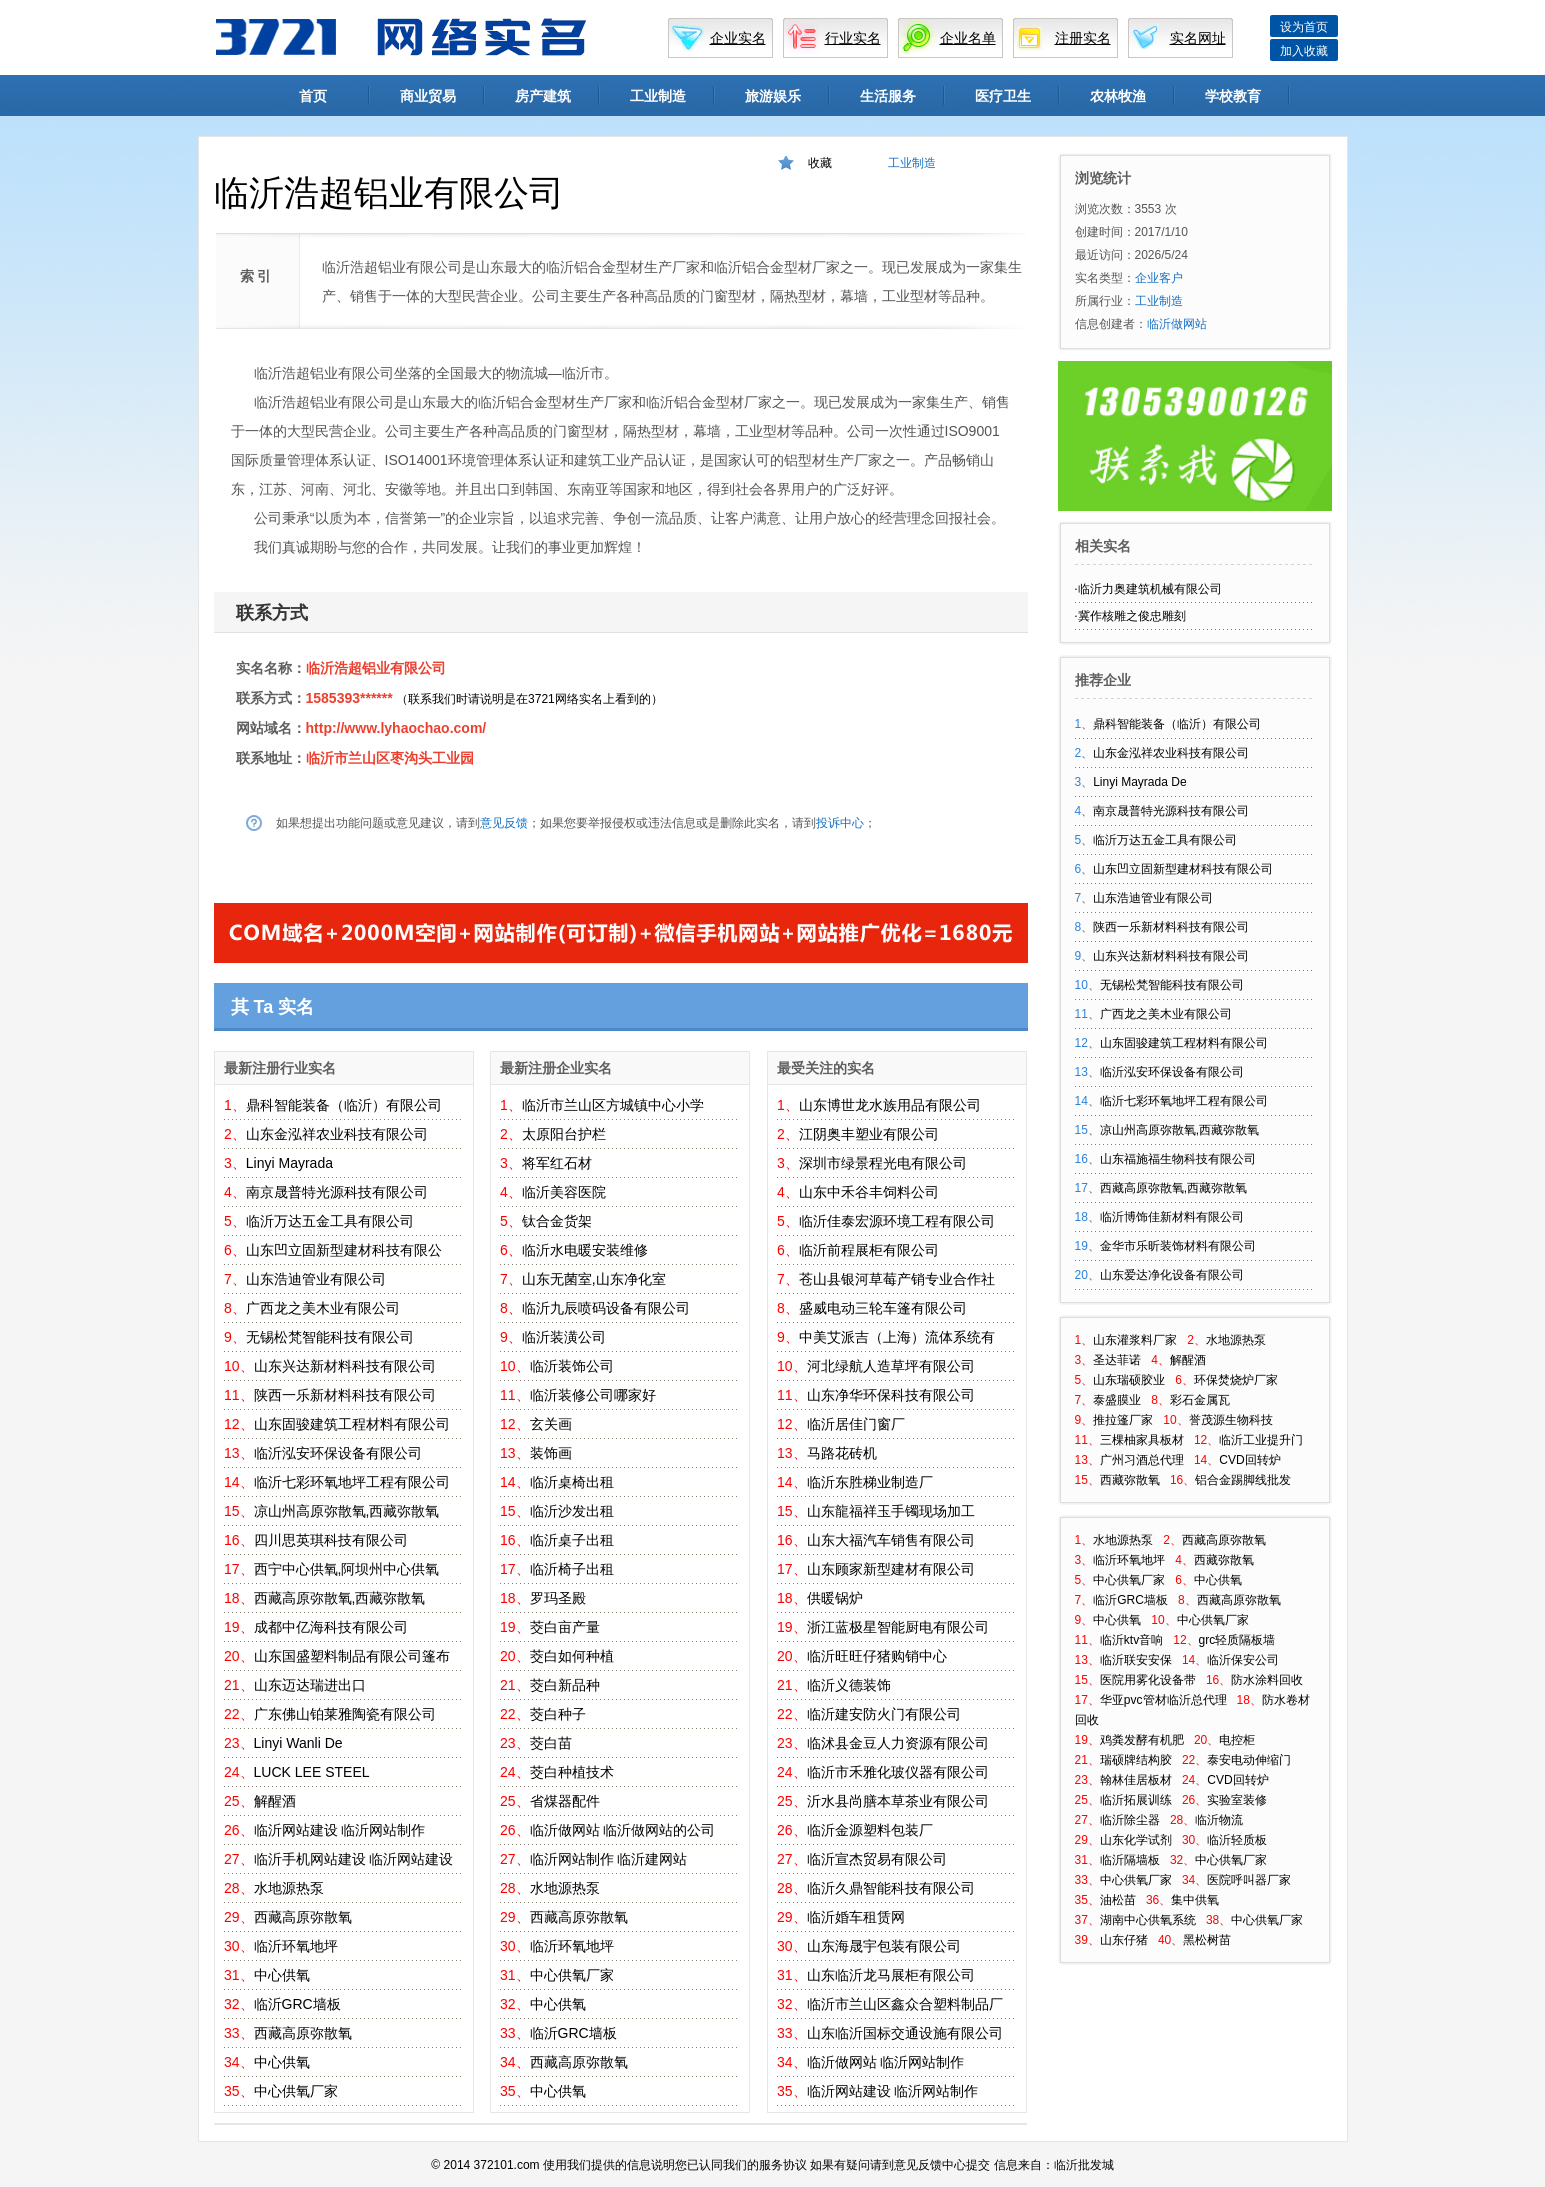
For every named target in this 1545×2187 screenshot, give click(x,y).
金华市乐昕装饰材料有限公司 (1178, 1246)
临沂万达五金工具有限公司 (330, 1221)
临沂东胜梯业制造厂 (870, 1482)
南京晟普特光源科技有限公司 (337, 1192)
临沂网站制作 (383, 1830)
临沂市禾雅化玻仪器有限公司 (898, 1772)
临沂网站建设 (296, 1830)
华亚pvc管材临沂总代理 (1163, 1700)
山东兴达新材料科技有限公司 (345, 1366)
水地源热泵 (289, 1888)
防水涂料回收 (1267, 1680)
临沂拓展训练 (1136, 1800)
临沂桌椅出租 (572, 1482)
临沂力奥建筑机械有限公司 (1150, 589)
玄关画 (551, 1424)
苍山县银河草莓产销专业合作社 (897, 1279)
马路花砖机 (842, 1453)
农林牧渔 (1118, 96)
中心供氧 (282, 1975)
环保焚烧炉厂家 (1236, 1380)
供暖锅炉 (835, 1598)
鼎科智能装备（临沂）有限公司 (344, 1105)
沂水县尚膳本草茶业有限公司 (898, 1801)
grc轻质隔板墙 (1237, 1640)
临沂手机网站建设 (310, 1859)
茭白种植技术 (572, 1772)
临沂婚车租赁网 (856, 1917)
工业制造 (658, 96)
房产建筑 (543, 96)
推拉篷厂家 (1123, 1420)
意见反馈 (504, 823)
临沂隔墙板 (1130, 1860)
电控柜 (1237, 1740)
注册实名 (1083, 38)
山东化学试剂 (1136, 1840)
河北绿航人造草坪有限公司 (891, 1366)
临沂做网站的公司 (659, 1830)
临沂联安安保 (1136, 1660)
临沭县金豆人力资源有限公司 (898, 1743)
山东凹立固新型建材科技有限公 (344, 1250)
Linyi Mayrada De (1139, 782)
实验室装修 (1237, 1800)
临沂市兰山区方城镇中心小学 (613, 1105)
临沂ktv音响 (1131, 1640)
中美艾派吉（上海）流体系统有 (897, 1337)
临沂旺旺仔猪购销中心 (877, 1656)
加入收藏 (1304, 51)
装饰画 (551, 1453)
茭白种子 (558, 1714)
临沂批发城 (1084, 2165)
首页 (313, 96)
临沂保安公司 (1243, 1660)
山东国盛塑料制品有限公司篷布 (352, 1656)
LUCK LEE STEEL (312, 1772)
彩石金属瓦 (1200, 1400)
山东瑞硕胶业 (1129, 1380)
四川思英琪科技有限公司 (331, 1540)
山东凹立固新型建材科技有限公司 (1183, 869)
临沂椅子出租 (572, 1569)
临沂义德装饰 (849, 1685)
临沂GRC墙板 (297, 2004)
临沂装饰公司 (572, 1366)
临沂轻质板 (1237, 1840)
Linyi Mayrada (289, 1163)
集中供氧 (1195, 1900)
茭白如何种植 (572, 1656)
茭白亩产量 (565, 1627)
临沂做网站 (565, 1830)
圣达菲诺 (1117, 1360)
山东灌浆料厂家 (1135, 1340)
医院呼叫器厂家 (1249, 1880)
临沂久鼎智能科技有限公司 (891, 1888)
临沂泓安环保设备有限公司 (338, 1453)
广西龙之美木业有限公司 (323, 1308)
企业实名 (738, 38)
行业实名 (853, 38)
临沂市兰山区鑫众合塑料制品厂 (905, 2004)
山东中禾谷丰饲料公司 (869, 1192)
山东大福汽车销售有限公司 (891, 1540)
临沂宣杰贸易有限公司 (877, 1859)
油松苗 (1118, 1900)
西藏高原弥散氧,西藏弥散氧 (340, 1598)
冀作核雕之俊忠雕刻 (1132, 616)
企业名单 (968, 38)
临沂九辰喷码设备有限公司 (606, 1308)
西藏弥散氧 (1130, 1480)
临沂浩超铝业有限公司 (376, 668)
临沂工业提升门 (1261, 1440)
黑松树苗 (1207, 1940)
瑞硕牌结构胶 (1136, 1760)
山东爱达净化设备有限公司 (1172, 1275)
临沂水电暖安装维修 (585, 1250)
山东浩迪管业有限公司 (316, 1279)
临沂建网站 (652, 1859)
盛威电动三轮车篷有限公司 (883, 1308)
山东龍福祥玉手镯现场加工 (891, 1511)
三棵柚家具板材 (1142, 1440)
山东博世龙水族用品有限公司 (890, 1105)
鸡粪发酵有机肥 (1142, 1740)
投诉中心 (840, 823)
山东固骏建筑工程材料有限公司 (352, 1424)
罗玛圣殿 (558, 1598)
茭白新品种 (565, 1685)
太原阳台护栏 (564, 1134)
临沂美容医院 (564, 1192)
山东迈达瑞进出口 (310, 1685)
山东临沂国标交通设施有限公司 (905, 2033)
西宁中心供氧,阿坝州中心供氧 (347, 1569)
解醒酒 (275, 1801)
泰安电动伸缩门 (1249, 1760)
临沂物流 (1219, 1820)
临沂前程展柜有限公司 (869, 1250)
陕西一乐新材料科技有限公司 (345, 1395)
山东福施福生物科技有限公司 (1178, 1159)
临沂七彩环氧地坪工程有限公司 (352, 1482)
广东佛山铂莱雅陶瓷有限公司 (345, 1714)
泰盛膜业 (1117, 1400)
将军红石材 (557, 1163)
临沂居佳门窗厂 (856, 1424)
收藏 (820, 163)
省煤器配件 (565, 1801)
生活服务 (888, 96)
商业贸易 (428, 96)
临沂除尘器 (1130, 1820)
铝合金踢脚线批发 (1243, 1480)
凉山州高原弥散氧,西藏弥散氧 (347, 1511)
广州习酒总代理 (1142, 1460)
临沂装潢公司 (564, 1337)
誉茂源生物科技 (1231, 1420)
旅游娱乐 (773, 96)
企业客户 (1159, 278)
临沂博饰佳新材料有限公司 (1172, 1217)
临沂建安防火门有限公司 (884, 1714)
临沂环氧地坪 (296, 1946)
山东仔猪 (1124, 1940)
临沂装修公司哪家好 (593, 1395)
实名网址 (1198, 38)
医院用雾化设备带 (1148, 1680)
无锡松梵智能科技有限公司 (330, 1337)
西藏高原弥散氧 (303, 1917)
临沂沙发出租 (572, 1511)
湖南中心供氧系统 (1148, 1920)
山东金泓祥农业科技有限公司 (337, 1134)
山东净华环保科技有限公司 (891, 1395)
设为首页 (1304, 27)
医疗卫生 (1003, 96)
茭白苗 (551, 1743)
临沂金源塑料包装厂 (870, 1830)
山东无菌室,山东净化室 (594, 1279)
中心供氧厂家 (296, 2091)
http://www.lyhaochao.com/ (396, 728)
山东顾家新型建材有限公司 (891, 1569)
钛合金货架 (557, 1221)
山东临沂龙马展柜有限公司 (891, 1975)
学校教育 (1233, 96)
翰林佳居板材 (1136, 1780)
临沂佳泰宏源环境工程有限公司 (897, 1221)
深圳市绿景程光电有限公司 (883, 1163)
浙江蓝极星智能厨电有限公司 (898, 1627)
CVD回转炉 (1249, 1460)
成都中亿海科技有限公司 (331, 1627)
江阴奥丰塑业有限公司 (869, 1134)
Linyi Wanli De (298, 1743)
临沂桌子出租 (572, 1540)
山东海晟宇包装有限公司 (884, 1946)
